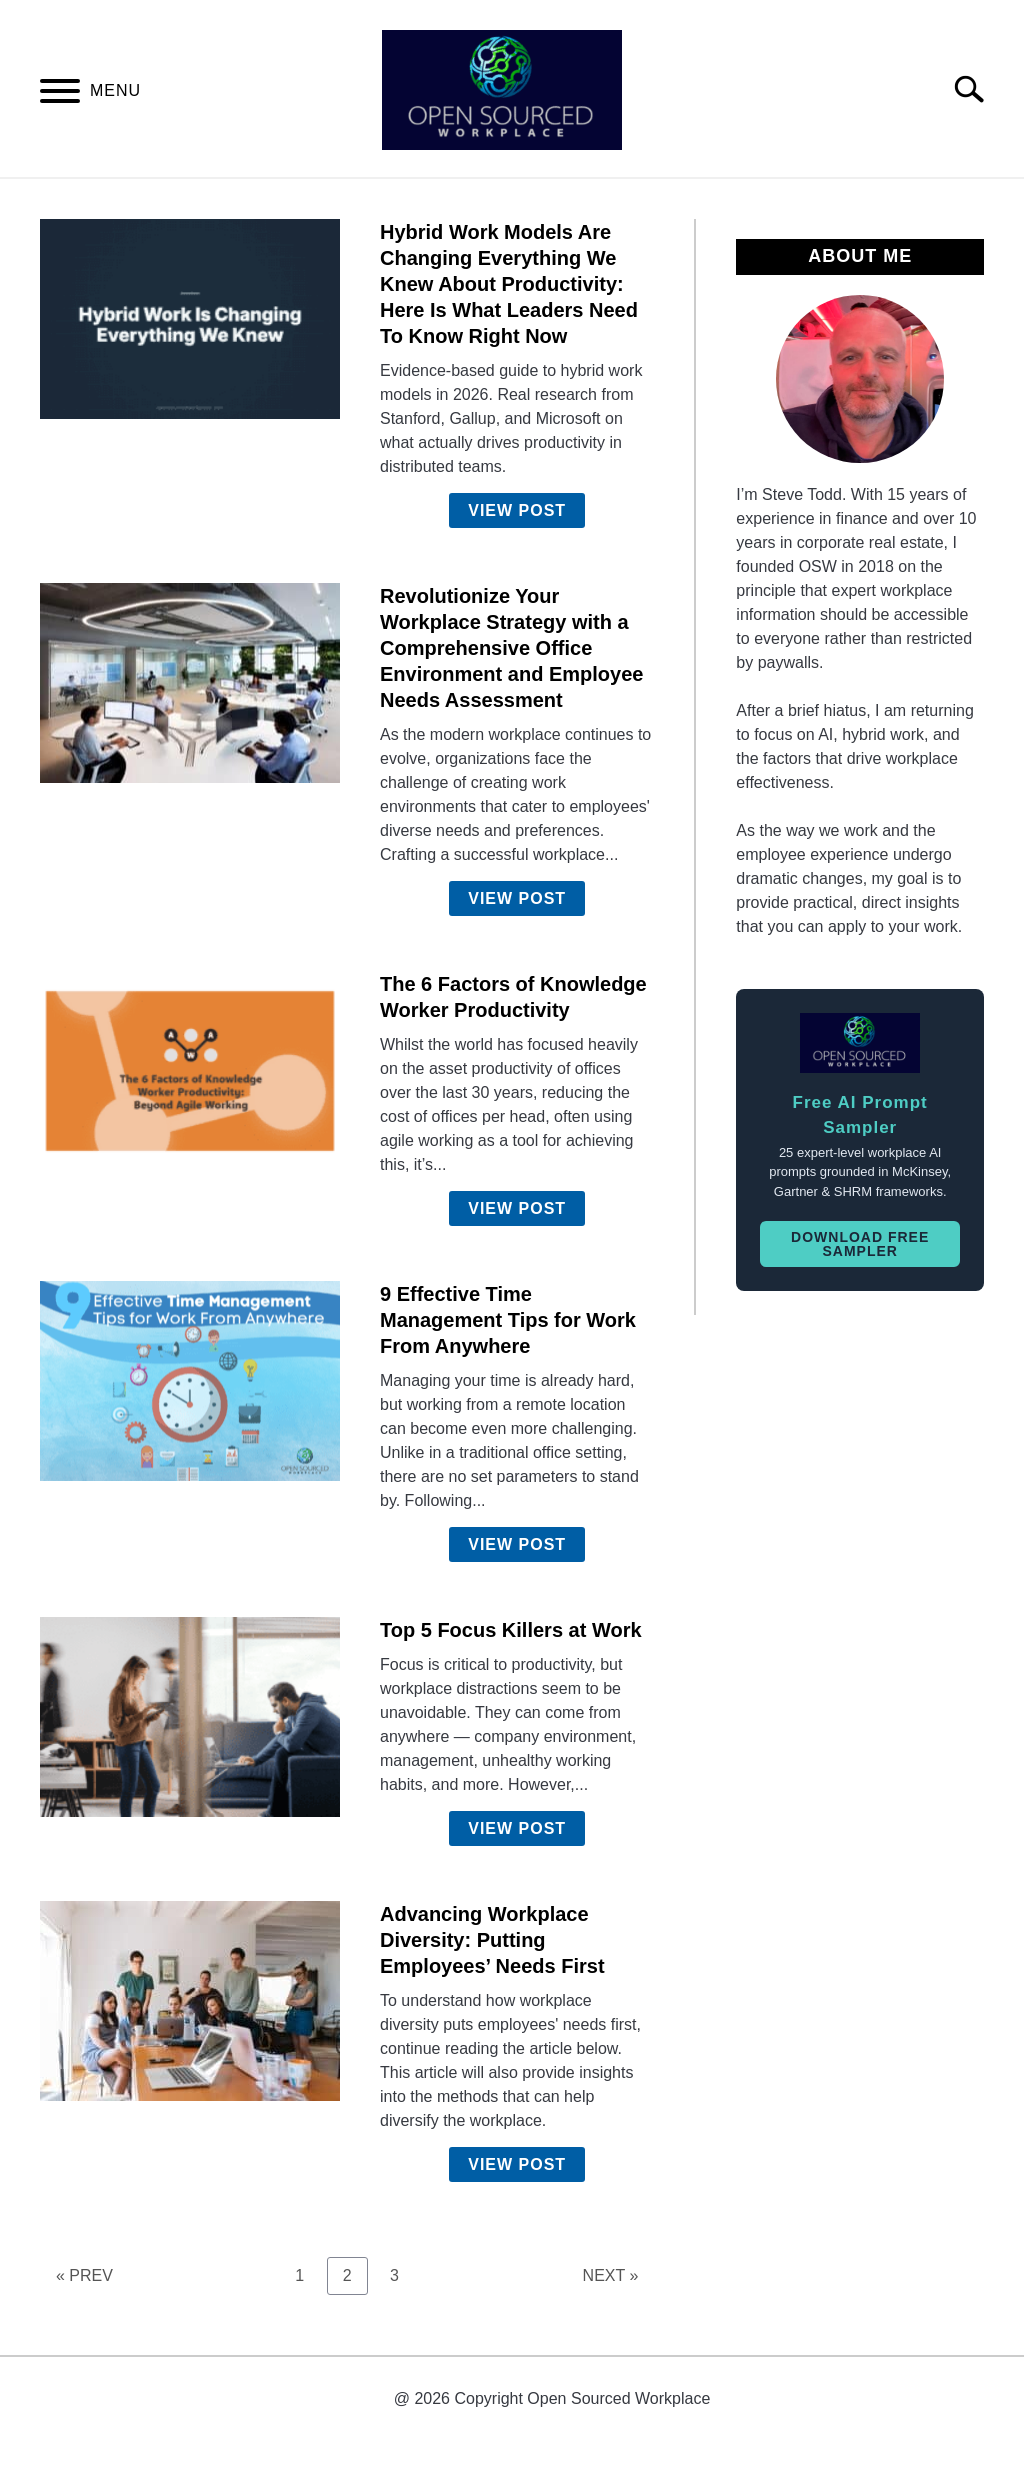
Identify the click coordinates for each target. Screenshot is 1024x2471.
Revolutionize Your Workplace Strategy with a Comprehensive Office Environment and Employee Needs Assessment (511, 648)
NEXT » (611, 2275)
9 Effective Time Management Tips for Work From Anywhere (508, 1320)
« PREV (84, 2275)
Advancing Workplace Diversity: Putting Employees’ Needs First (492, 1940)
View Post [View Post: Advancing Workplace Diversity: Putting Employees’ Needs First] (517, 2164)
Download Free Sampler (860, 1244)
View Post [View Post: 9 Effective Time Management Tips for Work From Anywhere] (517, 1544)
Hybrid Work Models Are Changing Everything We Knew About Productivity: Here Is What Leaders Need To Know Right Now (509, 284)
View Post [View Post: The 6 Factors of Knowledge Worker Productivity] (517, 1208)
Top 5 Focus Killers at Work (511, 1630)
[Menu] (60, 94)
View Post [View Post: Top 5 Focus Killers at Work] (517, 1828)
